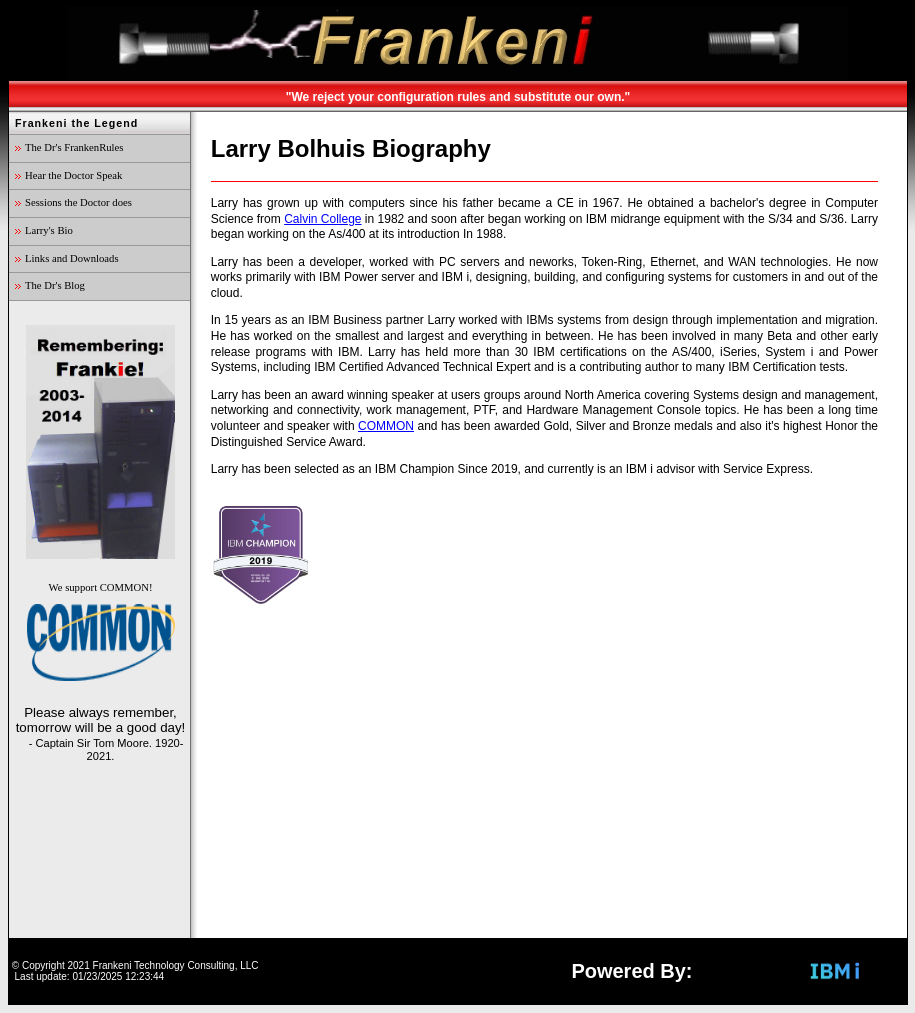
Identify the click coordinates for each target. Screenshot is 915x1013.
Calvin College (322, 219)
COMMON (386, 426)
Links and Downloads (72, 258)
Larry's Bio (49, 230)
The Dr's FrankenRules (74, 147)
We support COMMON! (101, 632)
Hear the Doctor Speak (73, 175)
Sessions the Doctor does (78, 202)
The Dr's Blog (55, 285)
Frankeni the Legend (76, 123)
